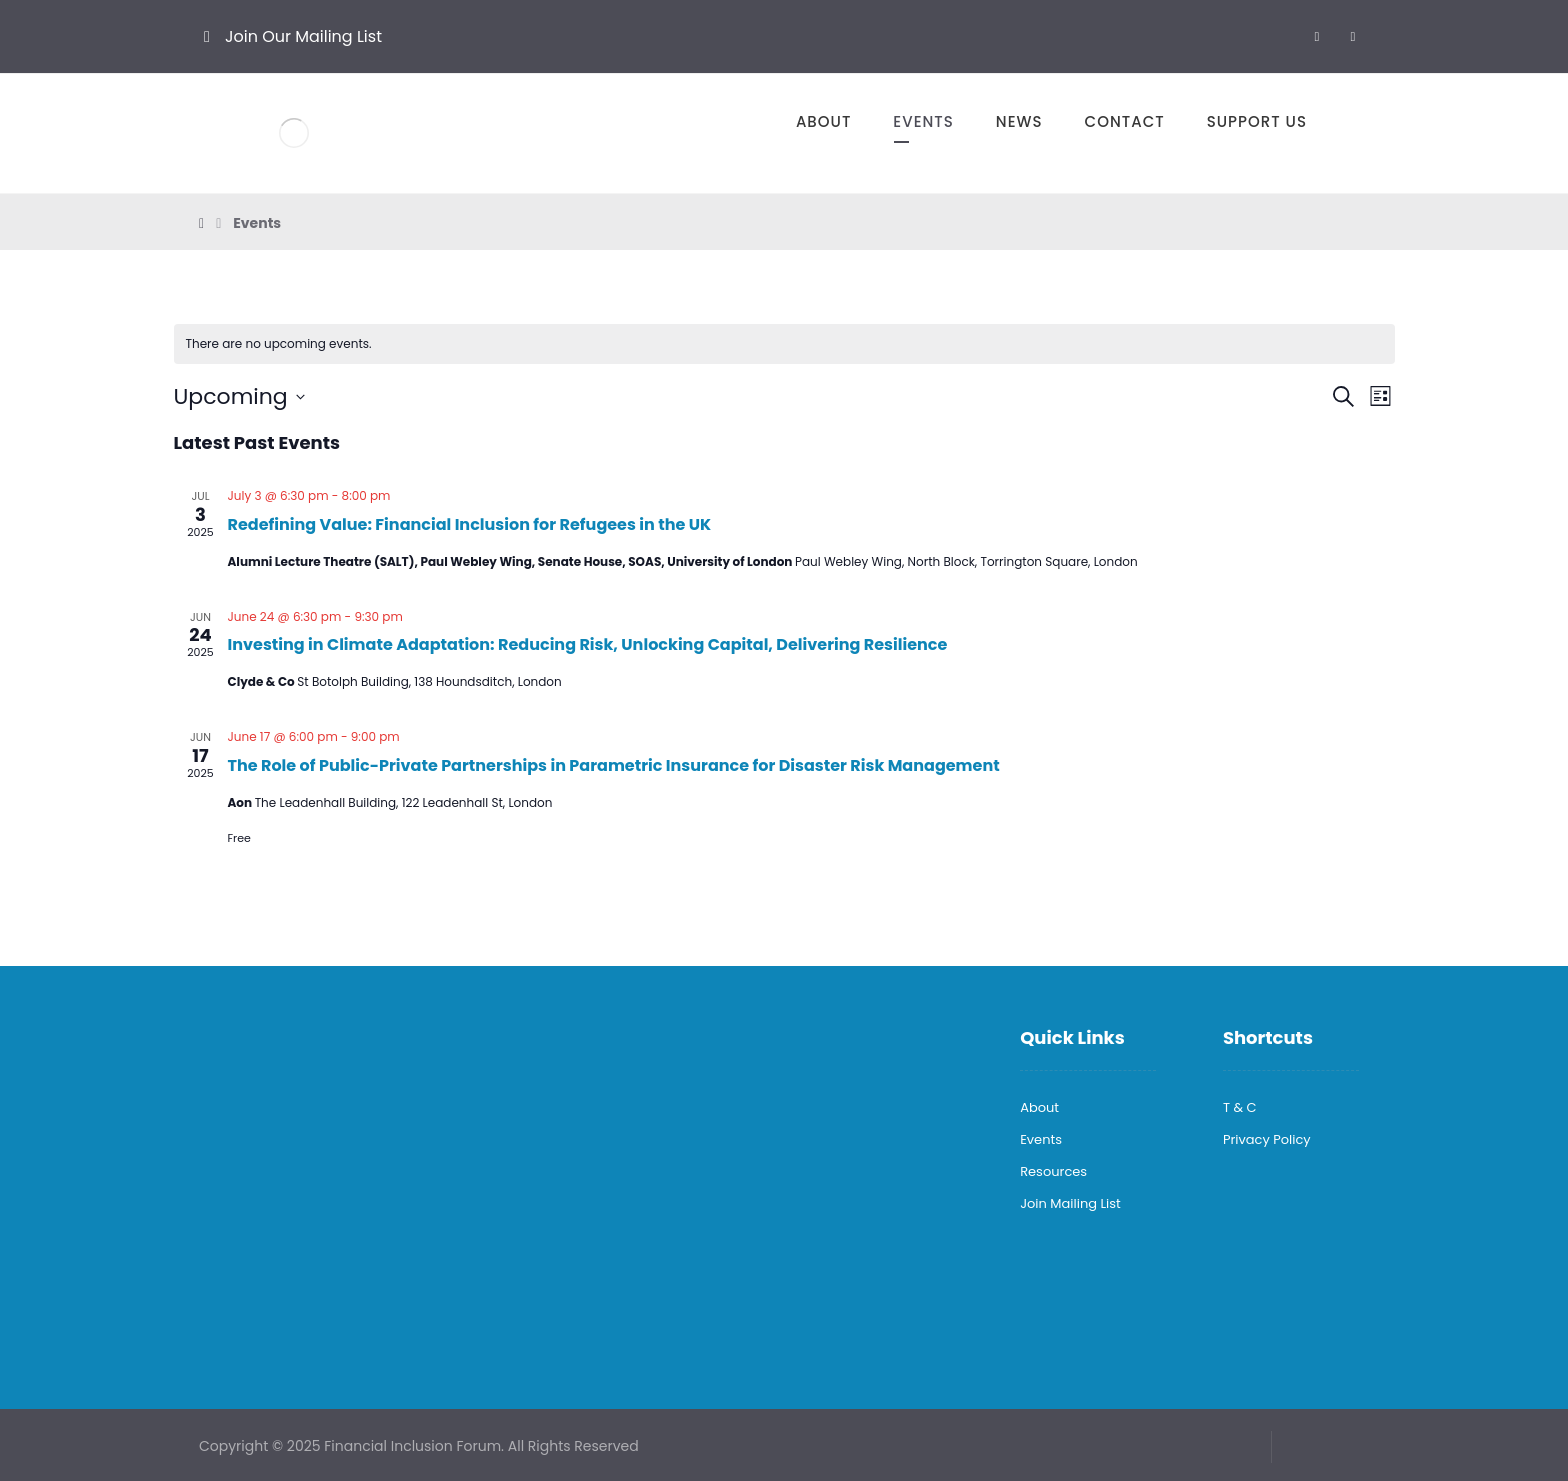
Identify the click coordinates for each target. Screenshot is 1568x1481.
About (1039, 1107)
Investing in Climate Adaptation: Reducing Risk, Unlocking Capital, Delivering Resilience (588, 644)
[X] (1353, 36)
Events (1041, 1139)
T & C (1240, 1107)
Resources (1053, 1171)
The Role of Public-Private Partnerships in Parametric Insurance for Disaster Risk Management (614, 765)
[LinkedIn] (1317, 36)
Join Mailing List (1070, 1203)
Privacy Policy (1267, 1139)
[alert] (784, 344)
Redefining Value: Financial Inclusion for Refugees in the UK (470, 524)
